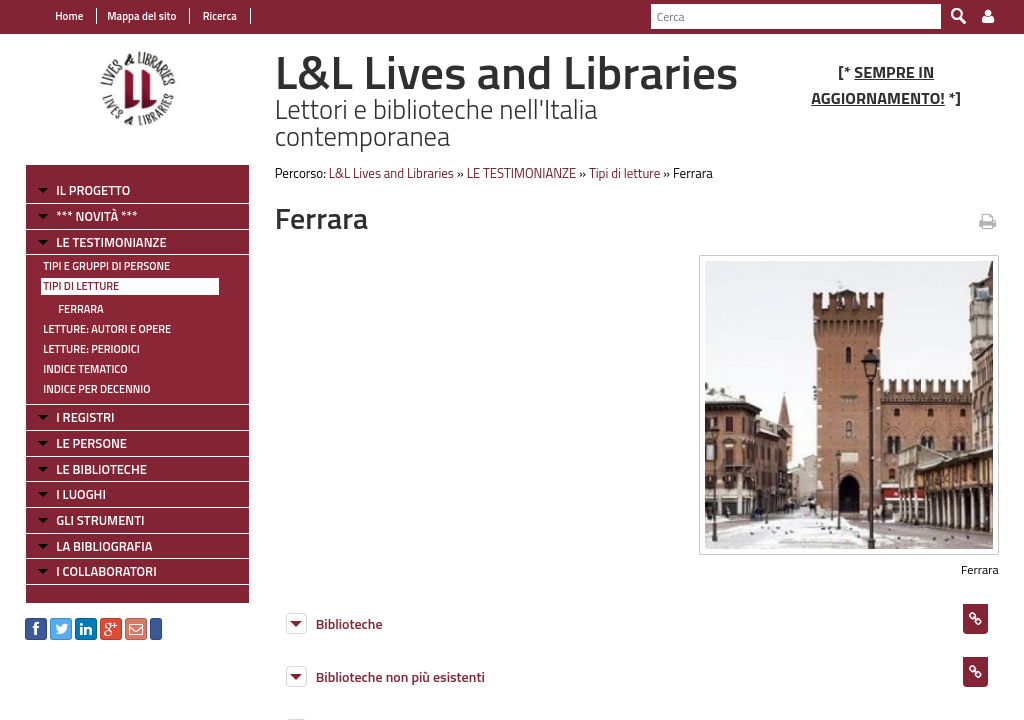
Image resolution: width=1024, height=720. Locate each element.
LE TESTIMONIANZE (111, 242)
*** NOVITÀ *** (96, 216)
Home (69, 16)
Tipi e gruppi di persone (106, 266)
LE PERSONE (91, 443)
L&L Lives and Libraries (391, 173)
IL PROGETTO (93, 190)
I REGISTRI (85, 417)
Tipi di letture (81, 286)
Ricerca (218, 16)
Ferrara (80, 309)
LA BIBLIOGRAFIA (104, 546)
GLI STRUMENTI (100, 520)
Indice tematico (85, 369)
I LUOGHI (81, 494)
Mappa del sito (141, 16)
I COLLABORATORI (106, 571)
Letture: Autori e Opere (107, 329)
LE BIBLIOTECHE (101, 469)
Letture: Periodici (91, 349)
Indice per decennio (96, 389)
